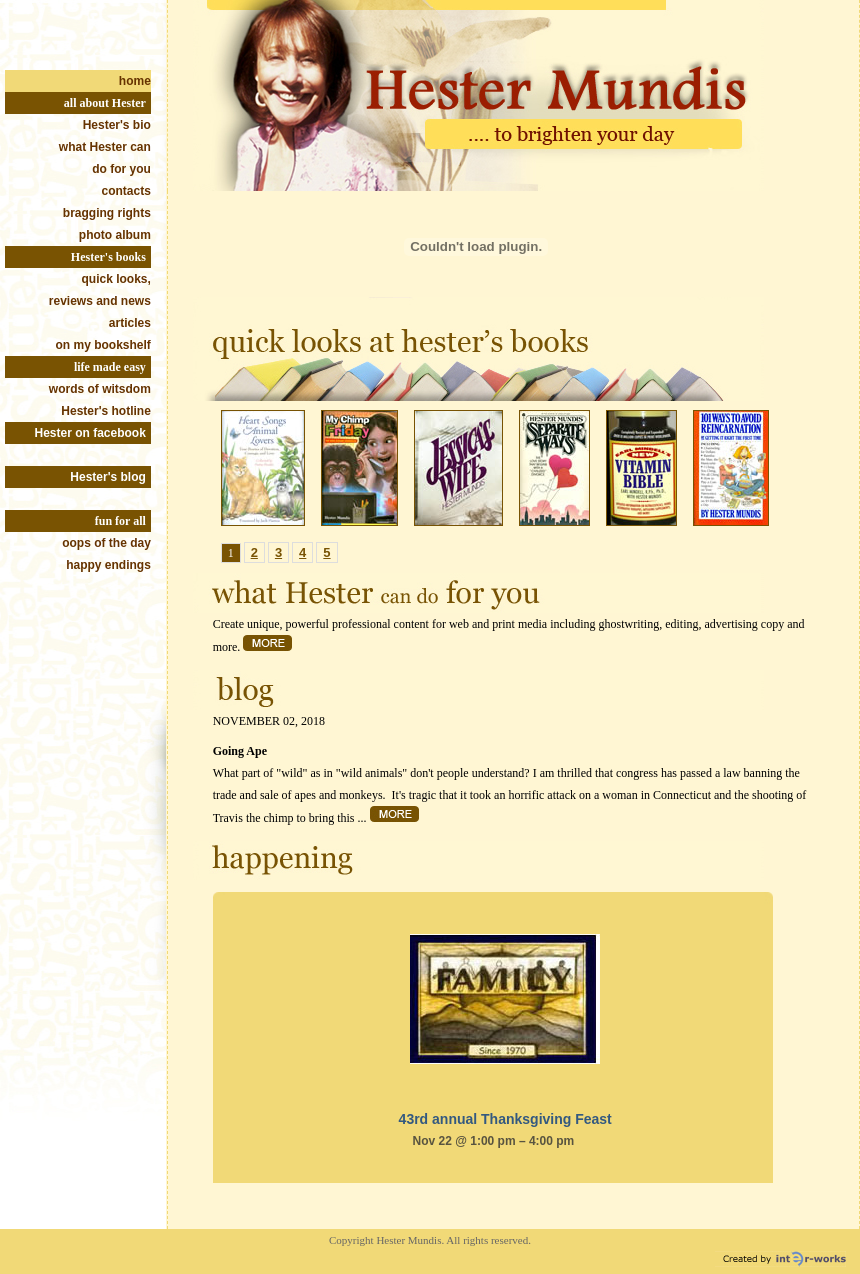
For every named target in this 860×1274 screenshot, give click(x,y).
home (135, 81)
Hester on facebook (89, 433)
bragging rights (107, 213)
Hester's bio (117, 125)
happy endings (108, 565)
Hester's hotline (106, 411)
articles (130, 323)
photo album (115, 235)
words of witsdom (100, 389)
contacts (126, 191)
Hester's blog (108, 477)
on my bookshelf (103, 345)
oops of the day (106, 543)
